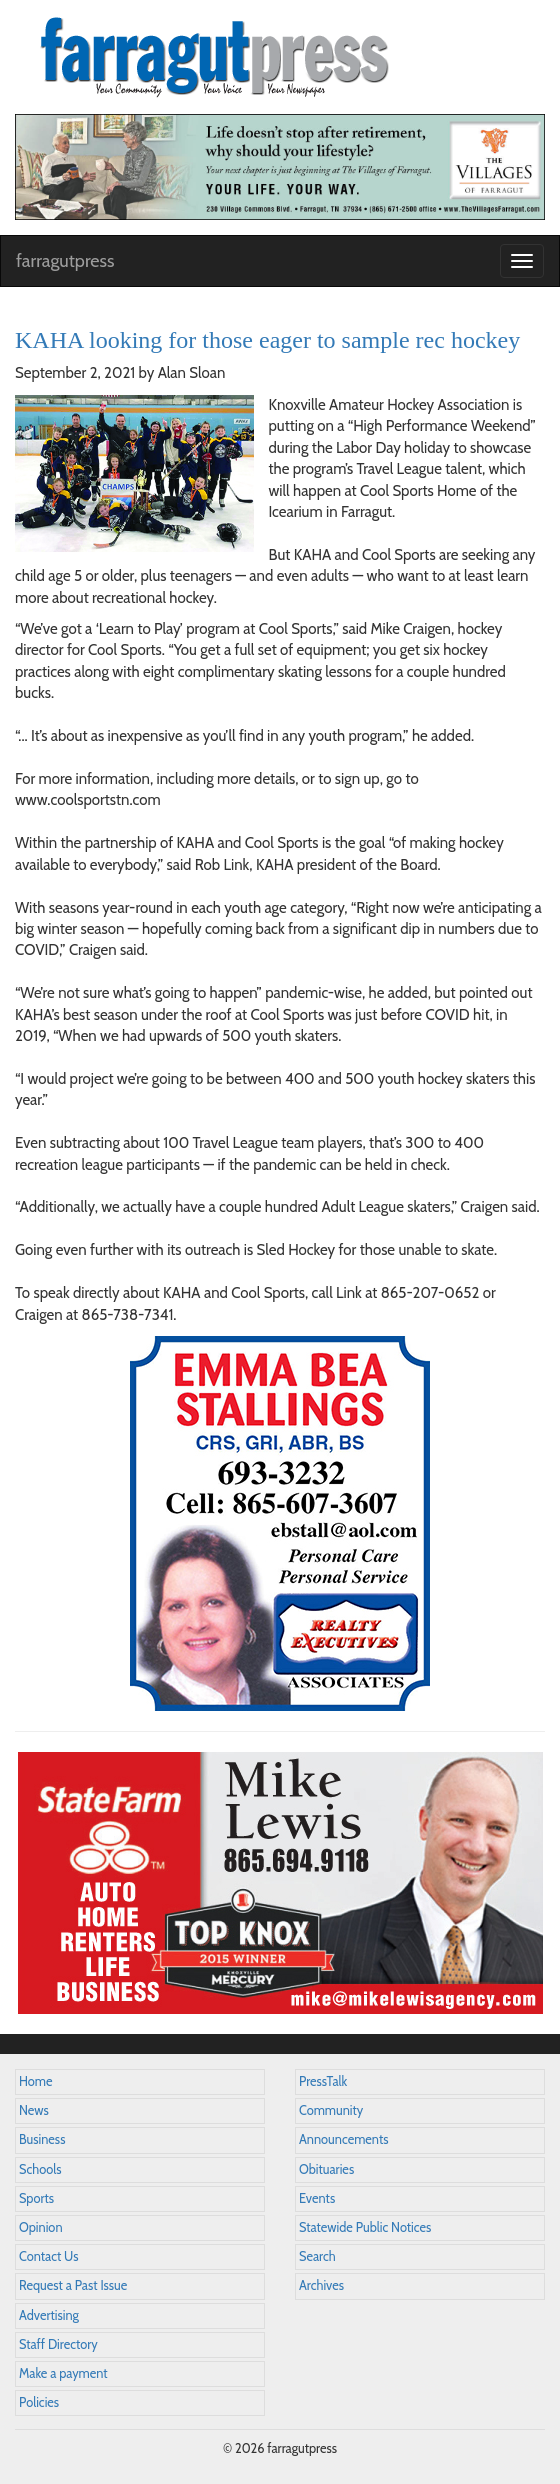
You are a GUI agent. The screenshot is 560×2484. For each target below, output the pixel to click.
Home (36, 2081)
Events (317, 2198)
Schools (40, 2169)
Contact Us (48, 2256)
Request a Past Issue (73, 2285)
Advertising (49, 2315)
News (34, 2110)
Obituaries (326, 2169)
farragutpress (65, 261)
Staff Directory (58, 2344)
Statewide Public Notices (365, 2227)
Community (331, 2110)
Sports (36, 2198)
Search (317, 2256)
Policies (39, 2402)
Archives (321, 2285)
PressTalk (323, 2081)
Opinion (41, 2227)
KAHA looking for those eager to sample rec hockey (267, 340)
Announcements (343, 2139)
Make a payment (63, 2373)
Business (42, 2139)
